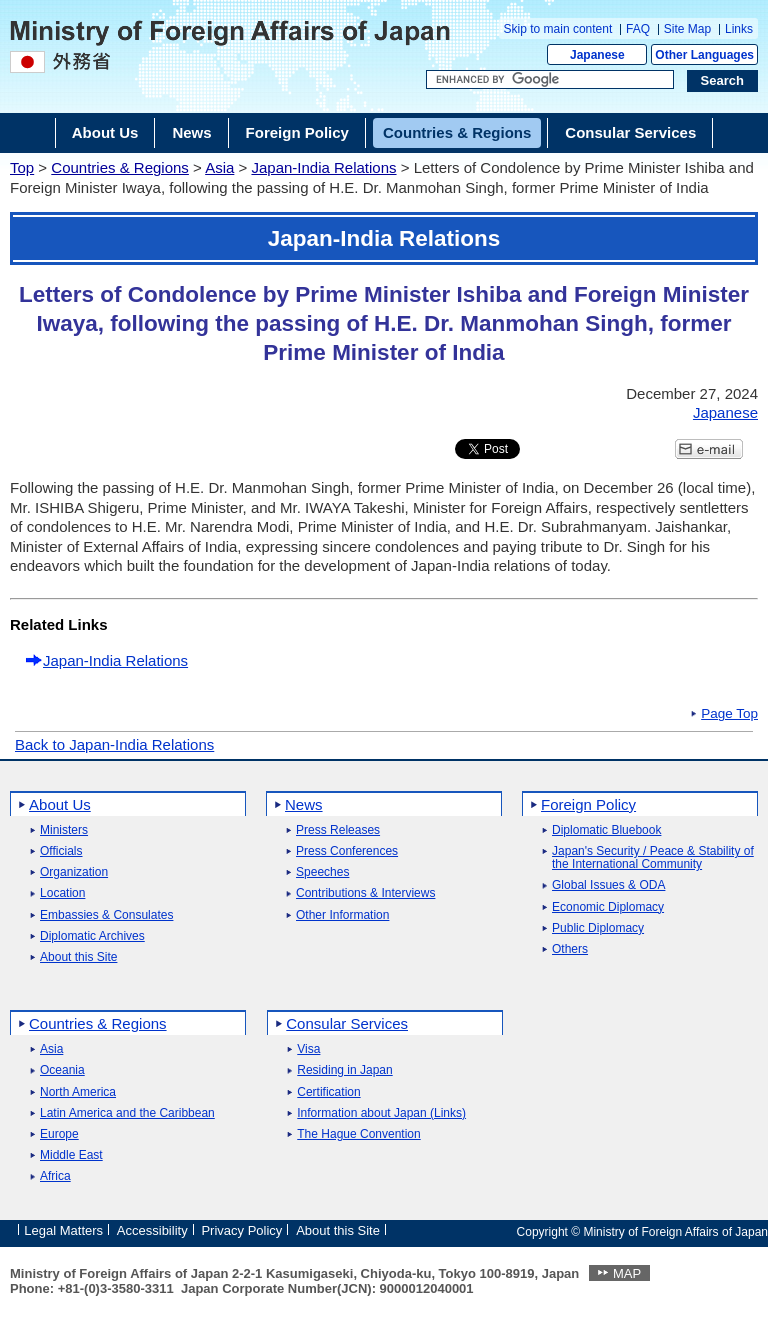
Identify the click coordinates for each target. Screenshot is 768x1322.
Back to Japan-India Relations (114, 744)
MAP (627, 1273)
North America (78, 1092)
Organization (74, 872)
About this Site (78, 957)
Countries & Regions (120, 167)
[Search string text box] (550, 80)
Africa (55, 1176)
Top (22, 167)
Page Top (729, 714)
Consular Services (347, 1023)
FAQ (638, 29)
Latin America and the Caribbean (127, 1113)
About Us (60, 804)
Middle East (71, 1155)
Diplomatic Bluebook (606, 830)
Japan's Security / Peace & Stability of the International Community (653, 858)
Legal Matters (63, 1230)
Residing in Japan (344, 1070)
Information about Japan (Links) (381, 1113)
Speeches (322, 872)
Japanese (597, 55)
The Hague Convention (358, 1134)
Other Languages (704, 55)
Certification (328, 1092)
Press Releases (338, 830)
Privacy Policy (241, 1230)
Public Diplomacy (598, 928)
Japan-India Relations (323, 167)
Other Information (342, 915)
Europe (59, 1134)
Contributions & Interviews (365, 893)
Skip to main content (558, 29)
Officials (61, 851)
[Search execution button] (723, 81)
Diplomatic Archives (92, 936)
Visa (308, 1049)
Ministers (64, 830)
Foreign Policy (588, 804)
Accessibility (152, 1230)
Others (570, 949)
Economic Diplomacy (608, 907)
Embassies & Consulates (106, 915)
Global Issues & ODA (608, 885)
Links (739, 29)
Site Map (687, 29)
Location (62, 893)
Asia (219, 167)
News (304, 804)
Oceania (62, 1070)
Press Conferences (347, 851)
